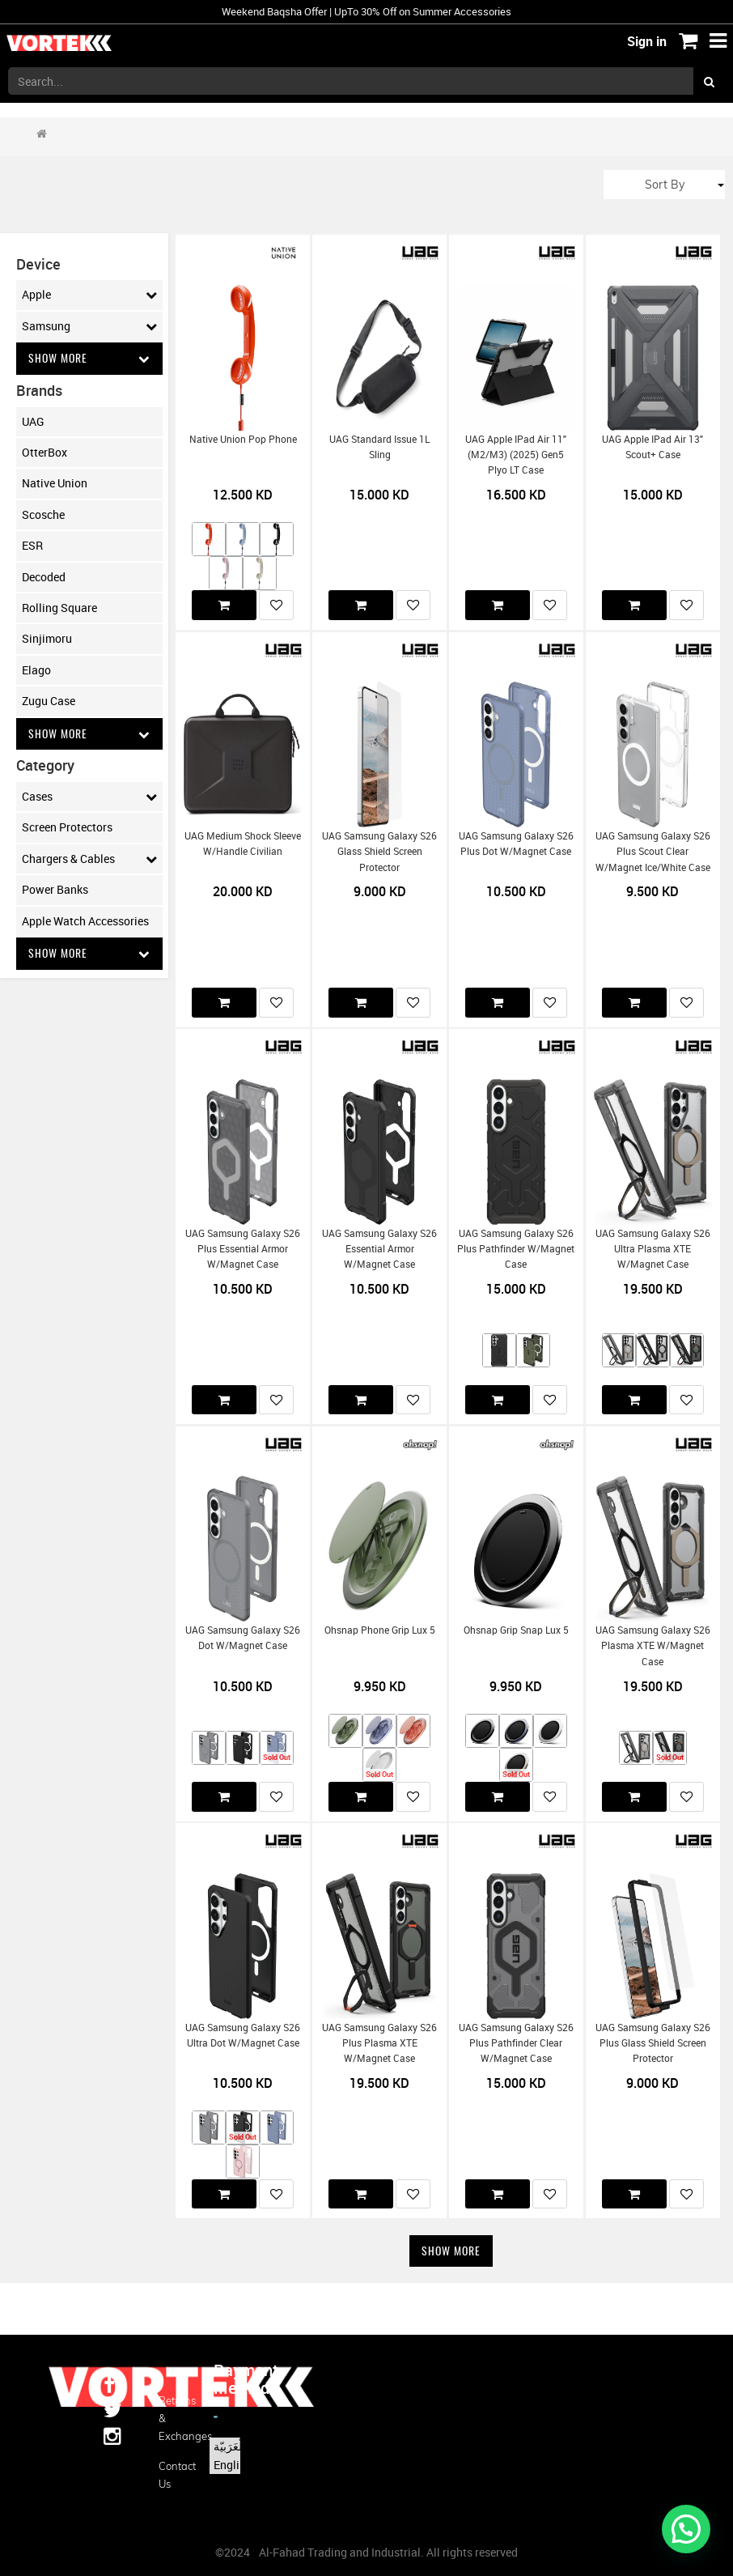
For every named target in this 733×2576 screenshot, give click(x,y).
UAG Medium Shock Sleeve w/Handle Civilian (242, 843)
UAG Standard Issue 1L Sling (379, 446)
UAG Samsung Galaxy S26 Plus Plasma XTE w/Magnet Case (379, 2043)
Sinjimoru (47, 639)
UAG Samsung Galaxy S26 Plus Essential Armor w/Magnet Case (242, 1249)
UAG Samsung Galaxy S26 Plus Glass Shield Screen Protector (652, 2043)
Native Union (54, 483)
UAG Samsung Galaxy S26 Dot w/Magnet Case (242, 1637)
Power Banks (55, 890)
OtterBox (44, 452)
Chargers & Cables (89, 859)
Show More (89, 358)
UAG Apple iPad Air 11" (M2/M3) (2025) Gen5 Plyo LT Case (515, 455)
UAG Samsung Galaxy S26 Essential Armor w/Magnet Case (379, 1249)
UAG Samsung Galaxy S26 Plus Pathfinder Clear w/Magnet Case (516, 2043)
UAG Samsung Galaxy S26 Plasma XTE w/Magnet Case (652, 1645)
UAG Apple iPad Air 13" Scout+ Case (652, 446)
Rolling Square (59, 607)
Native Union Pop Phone (243, 439)
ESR (32, 546)
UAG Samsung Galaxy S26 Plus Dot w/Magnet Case (516, 843)
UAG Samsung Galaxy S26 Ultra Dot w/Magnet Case (242, 2035)
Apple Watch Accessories (85, 921)
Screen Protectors (67, 827)
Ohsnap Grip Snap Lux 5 (516, 1630)
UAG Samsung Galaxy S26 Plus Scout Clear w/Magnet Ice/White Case (652, 851)
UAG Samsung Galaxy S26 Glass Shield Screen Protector (379, 851)
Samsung (89, 326)
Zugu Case (48, 700)
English (233, 2464)
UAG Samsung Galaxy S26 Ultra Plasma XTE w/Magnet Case (652, 1249)
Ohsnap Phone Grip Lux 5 (379, 1630)
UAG (33, 421)
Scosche (43, 514)
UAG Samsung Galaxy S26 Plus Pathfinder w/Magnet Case (515, 1249)
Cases (89, 797)
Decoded (44, 576)
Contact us (174, 2474)
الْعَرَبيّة (229, 2446)
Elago (36, 670)
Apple (89, 295)
